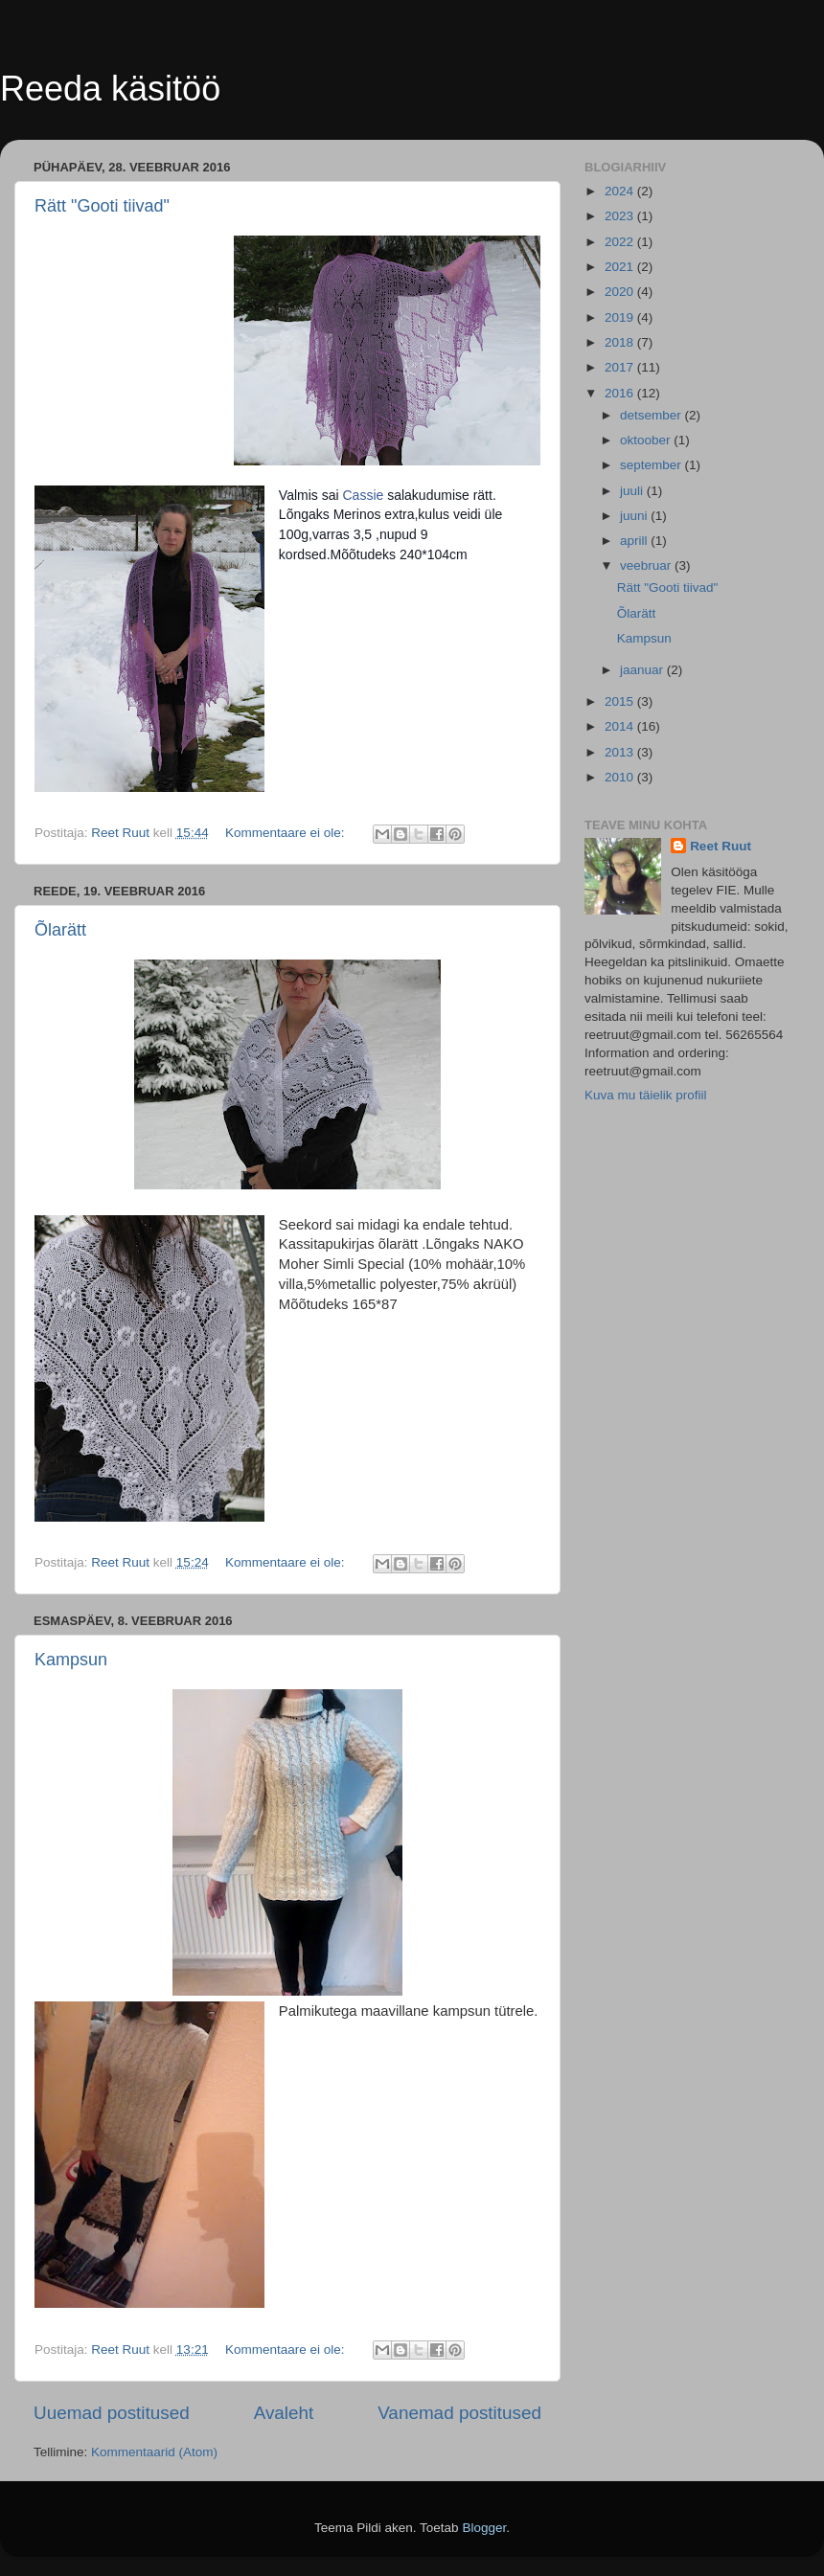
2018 (621, 342)
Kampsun (70, 1659)
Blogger (484, 2527)
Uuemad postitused (112, 2413)
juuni (635, 515)
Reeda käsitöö (110, 88)
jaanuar (643, 670)
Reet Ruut (720, 846)
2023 (621, 216)
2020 (621, 291)
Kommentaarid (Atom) (154, 2452)
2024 (621, 191)
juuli (633, 491)
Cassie (363, 495)
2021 (621, 267)
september (652, 465)
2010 (621, 777)
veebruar (647, 565)
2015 (621, 701)
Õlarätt (60, 929)
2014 (621, 726)
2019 (621, 317)
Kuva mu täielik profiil (645, 1095)
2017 (621, 367)
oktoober (647, 440)
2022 (621, 242)
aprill (635, 540)
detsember (652, 415)
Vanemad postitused (459, 2413)
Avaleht (284, 2413)
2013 (621, 752)
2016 (621, 393)
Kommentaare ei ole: (286, 832)
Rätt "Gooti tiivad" (102, 205)
